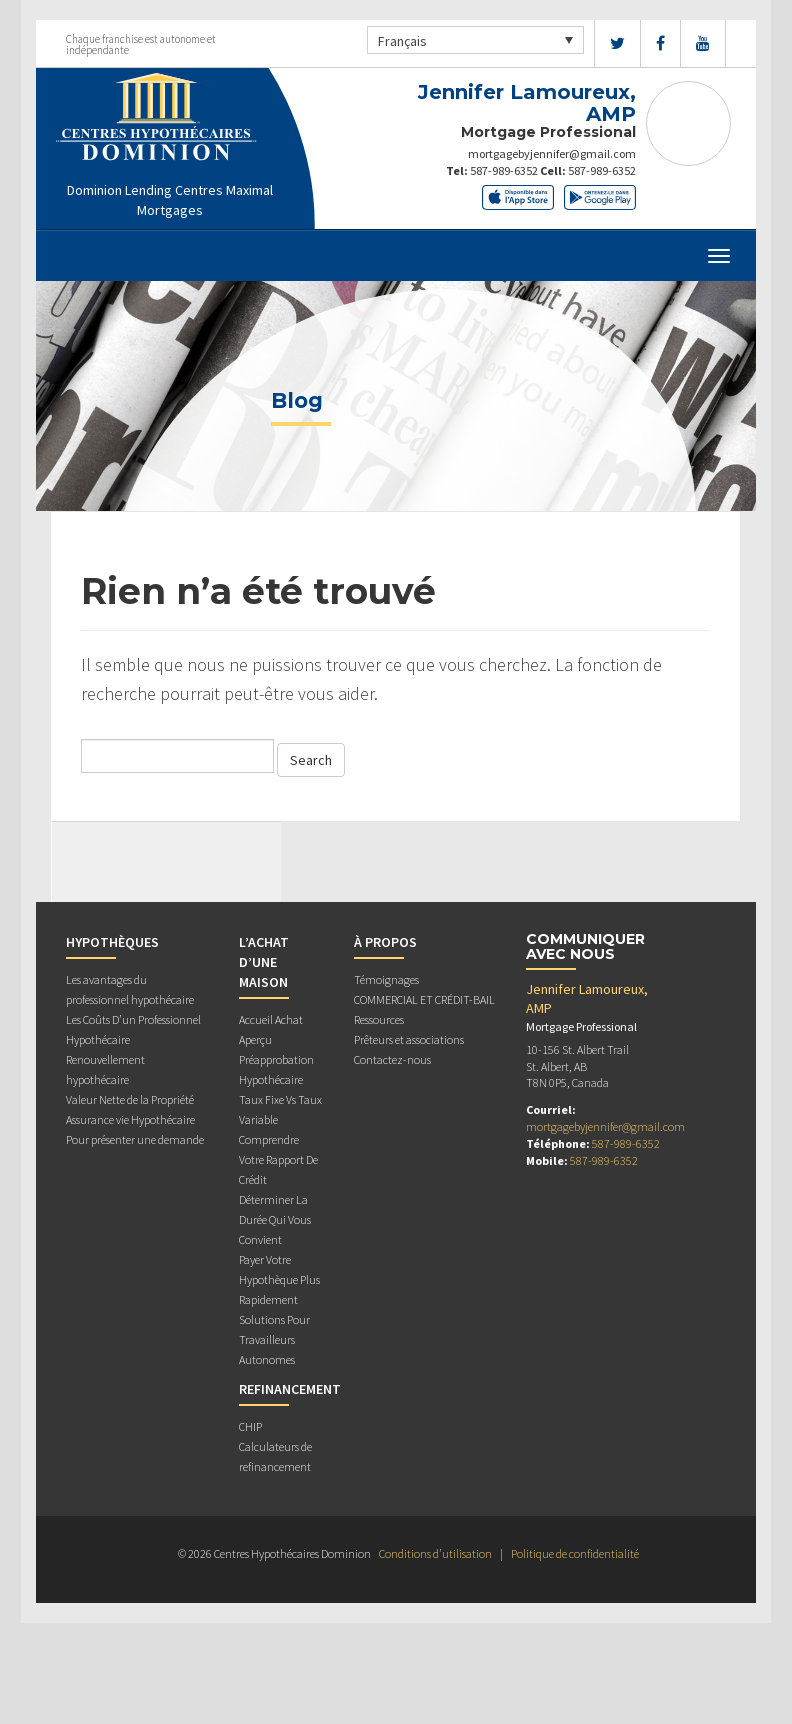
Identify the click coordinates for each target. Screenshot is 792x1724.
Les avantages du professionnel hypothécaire (130, 989)
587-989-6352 (504, 170)
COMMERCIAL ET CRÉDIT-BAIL (424, 999)
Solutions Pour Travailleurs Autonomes (274, 1339)
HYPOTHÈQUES (112, 942)
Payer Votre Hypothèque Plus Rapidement (279, 1279)
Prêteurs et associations (409, 1039)
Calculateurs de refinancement (275, 1456)
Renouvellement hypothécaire (105, 1069)
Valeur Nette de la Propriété (130, 1099)
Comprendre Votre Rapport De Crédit (278, 1159)
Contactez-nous (392, 1059)
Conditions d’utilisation (435, 1553)
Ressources (379, 1019)
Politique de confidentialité (575, 1553)
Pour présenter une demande (135, 1139)
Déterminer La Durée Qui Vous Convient (275, 1219)
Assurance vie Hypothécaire (130, 1119)
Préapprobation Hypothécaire (276, 1069)
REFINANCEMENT (290, 1389)
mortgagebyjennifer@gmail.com (552, 153)
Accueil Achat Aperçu (271, 1029)
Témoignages (386, 979)
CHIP (250, 1426)
